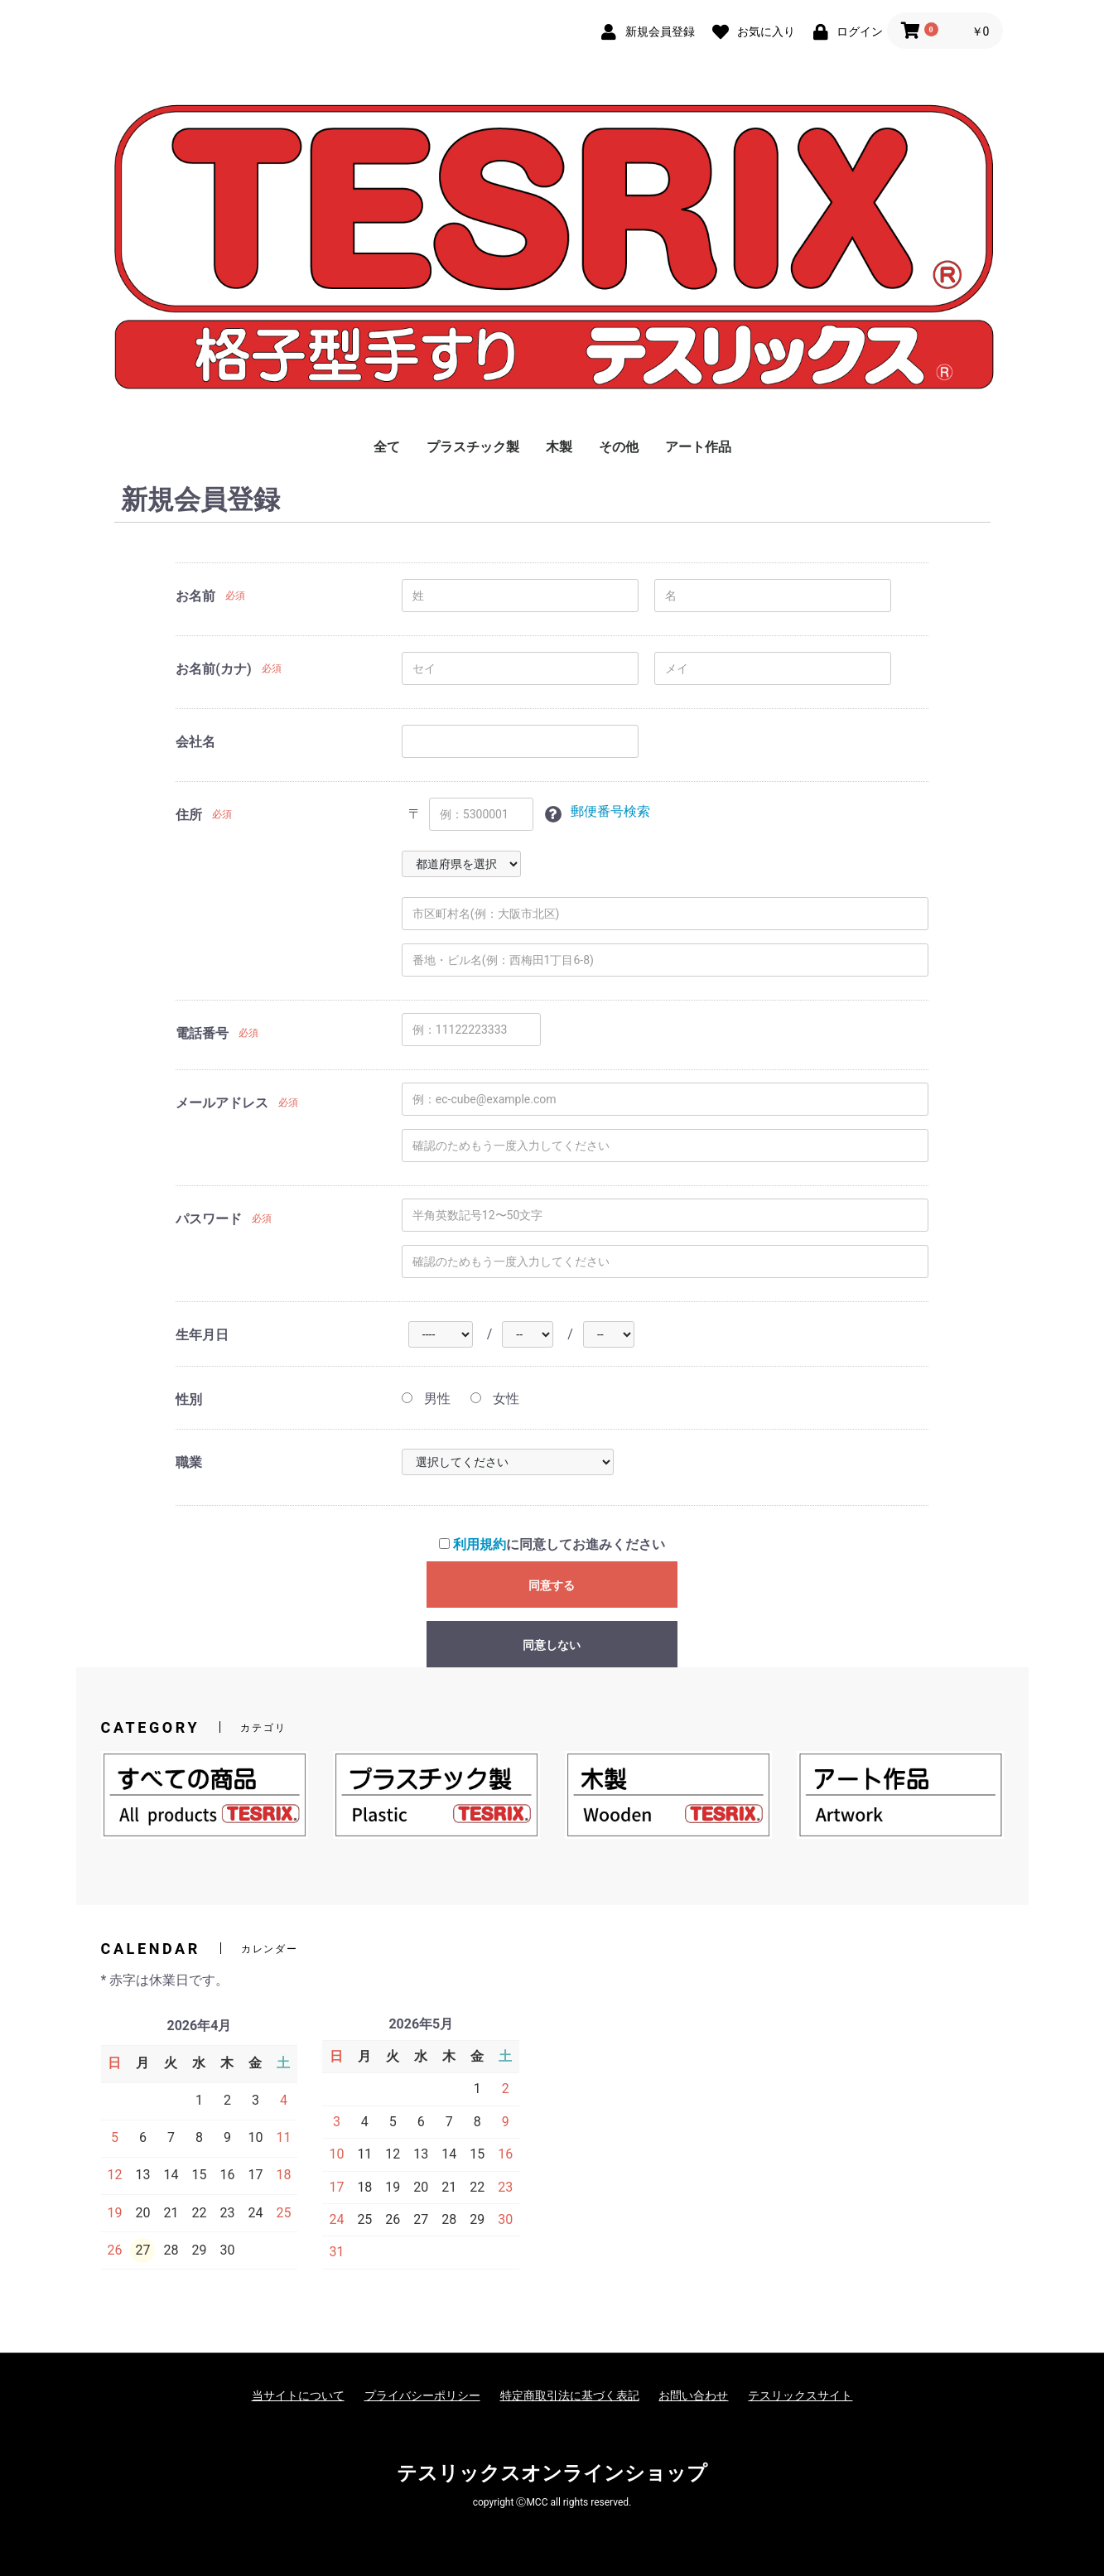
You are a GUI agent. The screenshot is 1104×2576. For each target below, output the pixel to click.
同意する (551, 1585)
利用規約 (479, 1544)
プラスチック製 (473, 447)
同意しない (552, 1645)
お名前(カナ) (213, 669)
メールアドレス (222, 1103)
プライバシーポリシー (422, 2395)
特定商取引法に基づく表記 (569, 2395)
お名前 (195, 596)
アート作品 (698, 447)
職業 (189, 1462)
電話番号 (202, 1033)
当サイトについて (298, 2395)
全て (387, 447)
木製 (559, 447)
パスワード (209, 1219)
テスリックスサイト (800, 2395)
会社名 (195, 742)
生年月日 (202, 1335)
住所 (189, 814)
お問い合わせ (693, 2395)
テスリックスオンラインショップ (552, 2473)
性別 (189, 1399)
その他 (619, 447)
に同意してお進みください (552, 1544)
